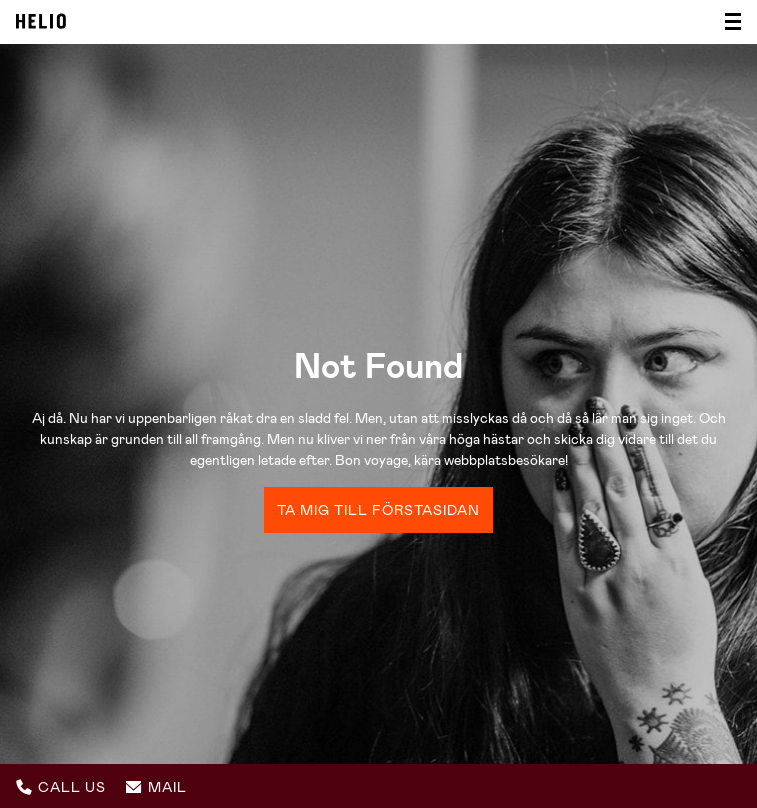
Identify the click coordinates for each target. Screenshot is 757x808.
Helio (41, 21)
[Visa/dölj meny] (727, 22)
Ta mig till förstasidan (378, 510)
